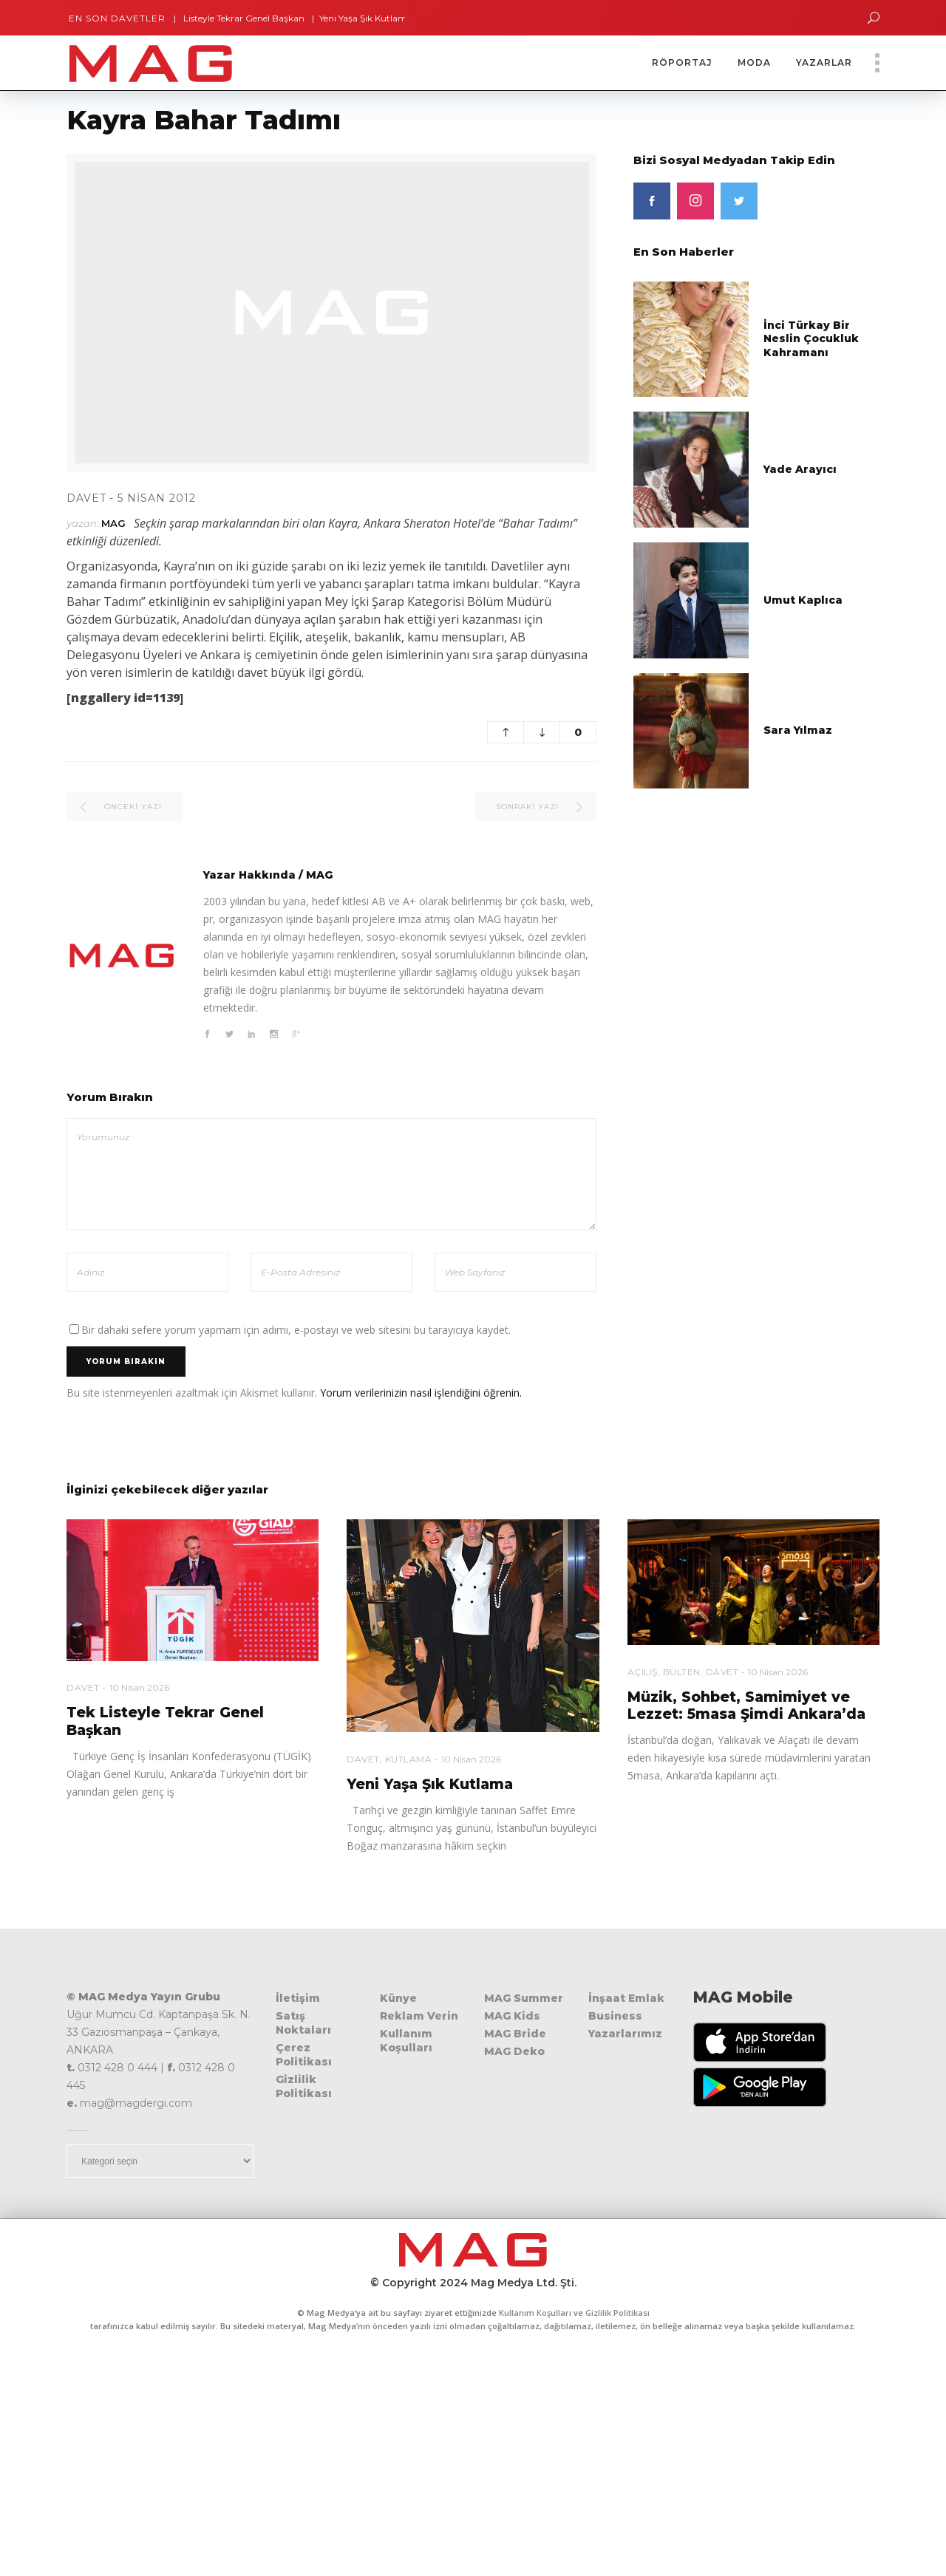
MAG (113, 523)
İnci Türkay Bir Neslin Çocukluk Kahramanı (811, 339)
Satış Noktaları (303, 2023)
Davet (86, 498)
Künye (398, 1998)
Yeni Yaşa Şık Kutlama (372, 18)
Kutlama (408, 1759)
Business (615, 2016)
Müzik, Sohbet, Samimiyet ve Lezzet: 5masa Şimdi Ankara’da (746, 1706)
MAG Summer (523, 1998)
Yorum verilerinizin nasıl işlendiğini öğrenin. (421, 1393)
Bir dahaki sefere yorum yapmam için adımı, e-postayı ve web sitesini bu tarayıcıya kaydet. (296, 1330)
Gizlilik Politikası (304, 2086)
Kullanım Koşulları (406, 2040)
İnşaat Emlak (626, 1998)
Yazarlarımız (625, 2033)
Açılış (642, 1671)
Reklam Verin (419, 2016)
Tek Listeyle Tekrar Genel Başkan (242, 18)
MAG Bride (515, 2033)
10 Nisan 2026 (139, 1687)
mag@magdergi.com (136, 2103)
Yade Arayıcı (800, 469)
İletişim (298, 1998)
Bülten (682, 1671)
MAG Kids (512, 2016)
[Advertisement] (473, 2465)
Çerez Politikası (304, 2054)
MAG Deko (514, 2051)
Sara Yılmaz (797, 730)
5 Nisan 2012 (157, 498)
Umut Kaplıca (803, 600)
